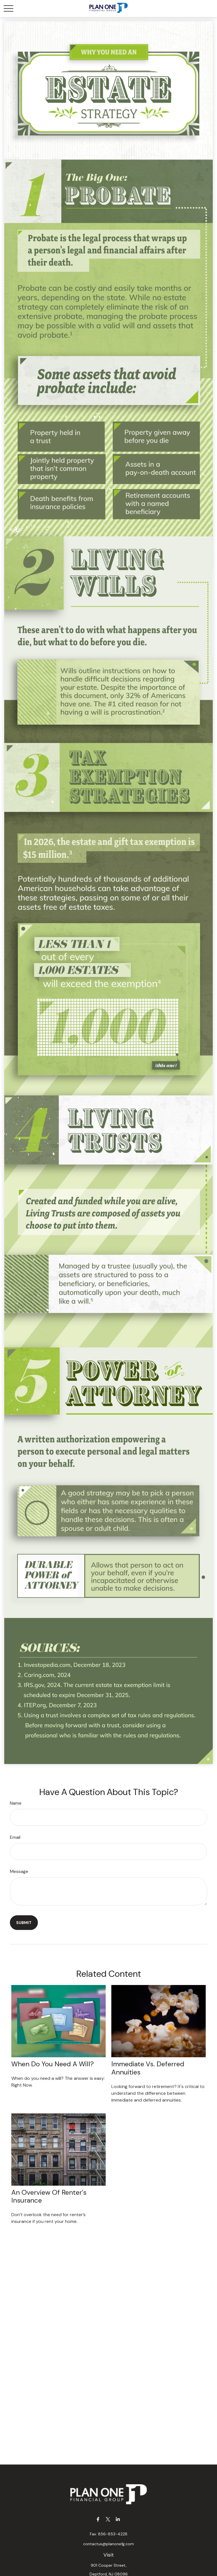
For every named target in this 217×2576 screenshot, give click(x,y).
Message (19, 1871)
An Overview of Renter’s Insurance (48, 2196)
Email (15, 1837)
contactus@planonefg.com (108, 2543)
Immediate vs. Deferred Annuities (147, 2068)
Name (15, 1803)
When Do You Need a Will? (52, 2064)
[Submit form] (24, 1922)
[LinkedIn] (118, 2519)
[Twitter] (108, 2519)
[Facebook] (98, 2519)
